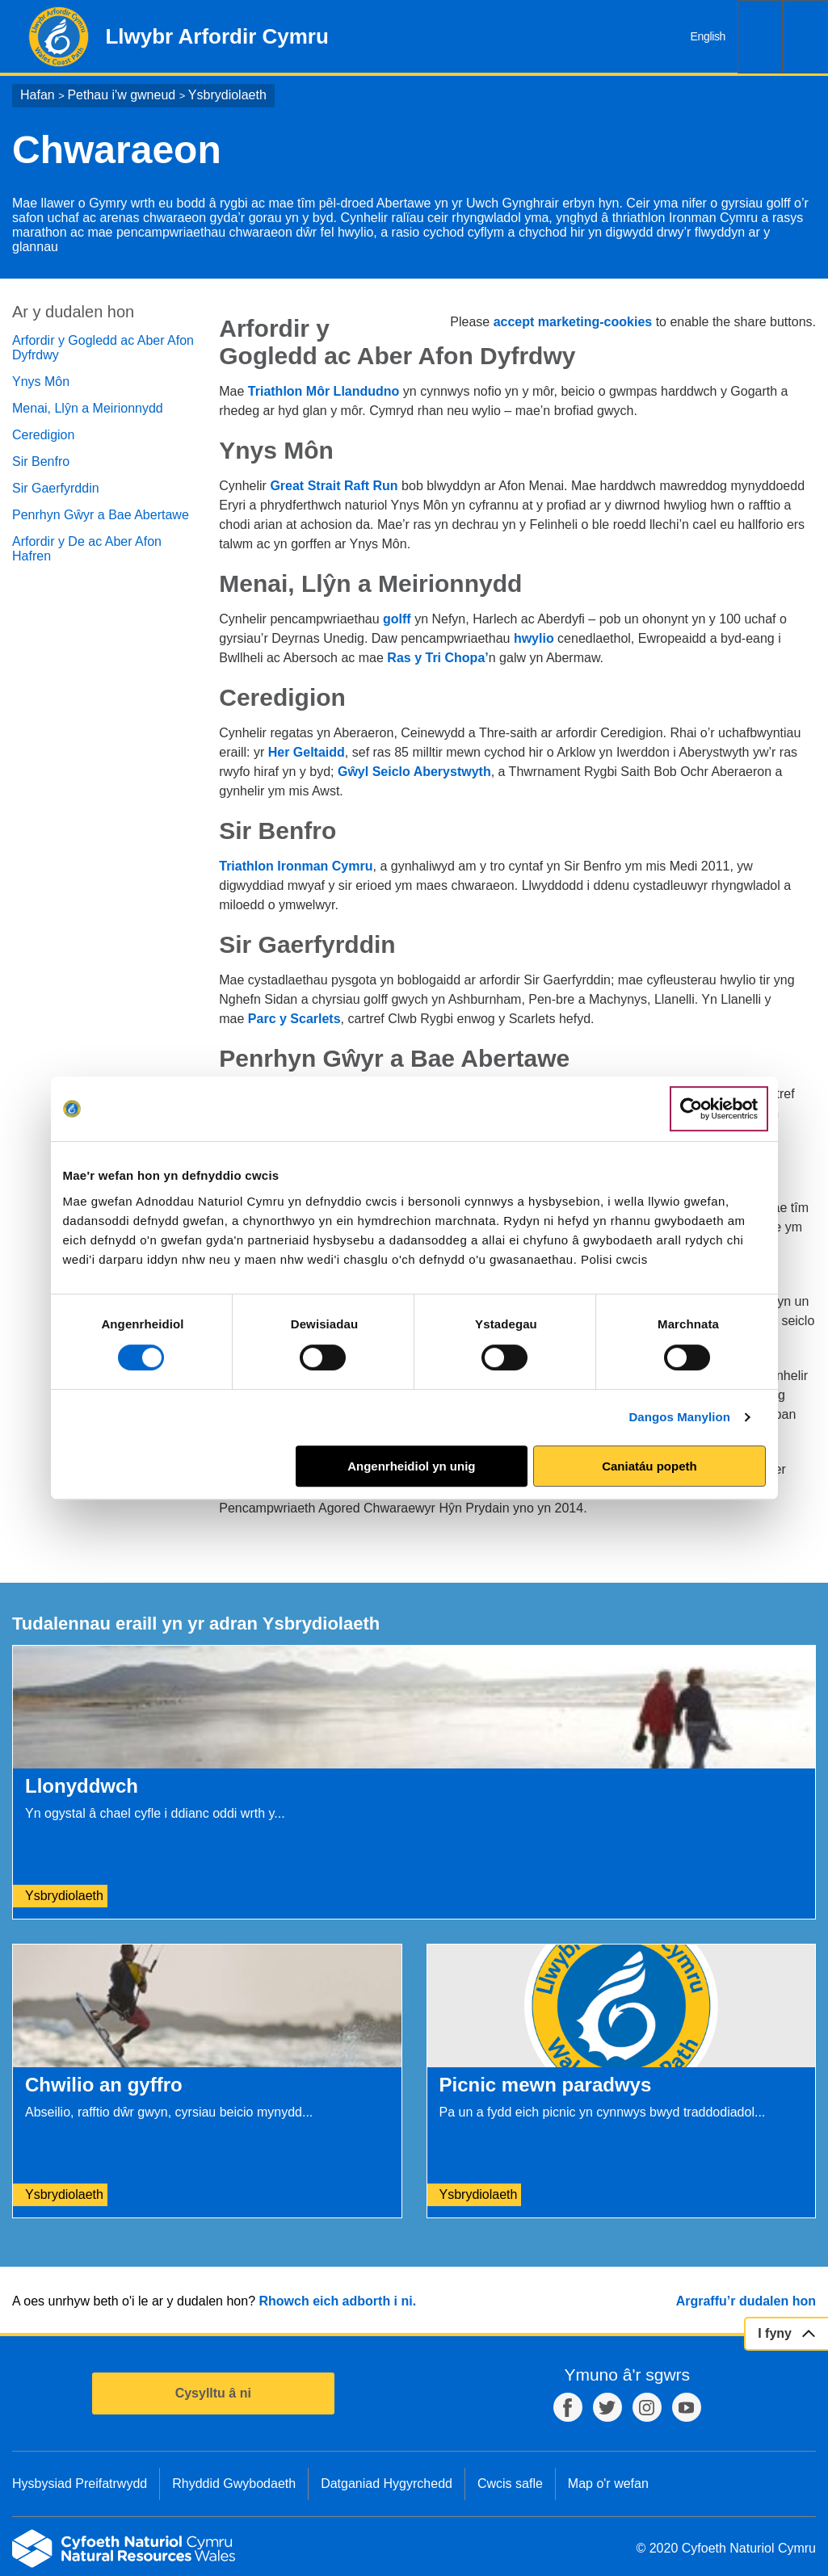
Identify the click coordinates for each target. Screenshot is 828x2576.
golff (398, 619)
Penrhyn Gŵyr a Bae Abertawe (100, 515)
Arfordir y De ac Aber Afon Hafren (87, 549)
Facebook (567, 2407)
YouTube (686, 2407)
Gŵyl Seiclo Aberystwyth (414, 771)
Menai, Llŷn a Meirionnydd (87, 408)
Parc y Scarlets (294, 1019)
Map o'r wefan (608, 2483)
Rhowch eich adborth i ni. (337, 2301)
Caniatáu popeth (649, 1466)
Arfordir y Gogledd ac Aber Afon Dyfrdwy (103, 348)
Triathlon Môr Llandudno (324, 391)
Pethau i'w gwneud (121, 95)
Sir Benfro (40, 461)
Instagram (647, 2407)
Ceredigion (43, 435)
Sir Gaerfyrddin (55, 488)
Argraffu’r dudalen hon (746, 2301)
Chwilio (760, 36)
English (708, 36)
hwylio (534, 638)
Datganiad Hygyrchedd (386, 2483)
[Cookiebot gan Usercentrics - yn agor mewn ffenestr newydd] (719, 1109)
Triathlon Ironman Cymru (295, 866)
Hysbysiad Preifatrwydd (79, 2483)
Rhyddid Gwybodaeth (234, 2483)
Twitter (607, 2407)
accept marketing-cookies (573, 322)
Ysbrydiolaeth (227, 95)
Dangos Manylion (679, 1417)
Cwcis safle (510, 2483)
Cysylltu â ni (213, 2393)
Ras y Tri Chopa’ (437, 658)
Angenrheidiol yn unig (411, 1466)
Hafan (37, 95)
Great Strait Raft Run (335, 486)
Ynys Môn (40, 381)
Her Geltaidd (306, 752)
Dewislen (805, 36)
